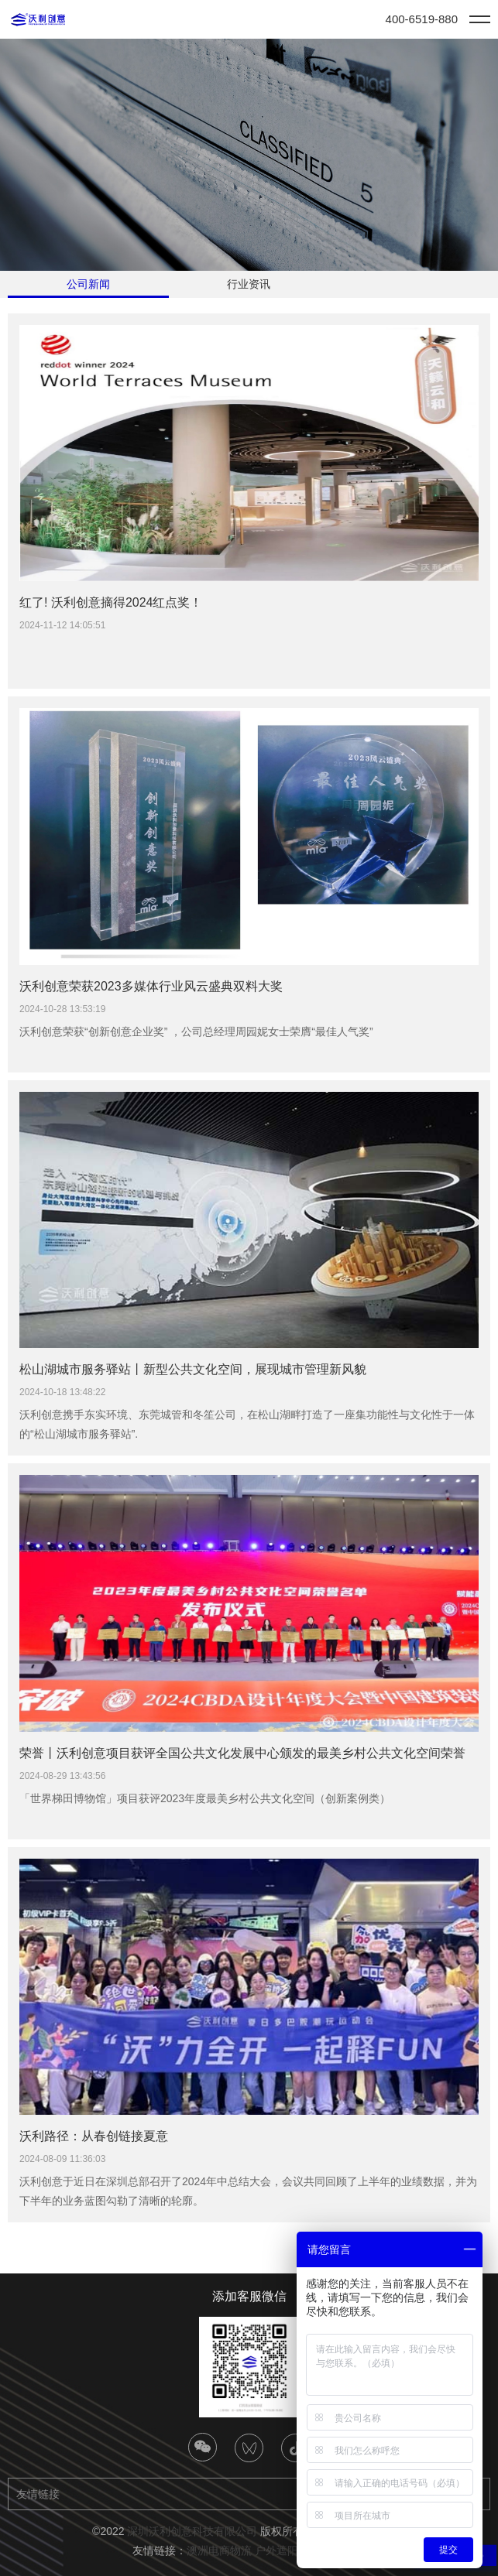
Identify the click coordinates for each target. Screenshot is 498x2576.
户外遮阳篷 (282, 2550)
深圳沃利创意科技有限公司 (192, 2531)
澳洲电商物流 (219, 2550)
